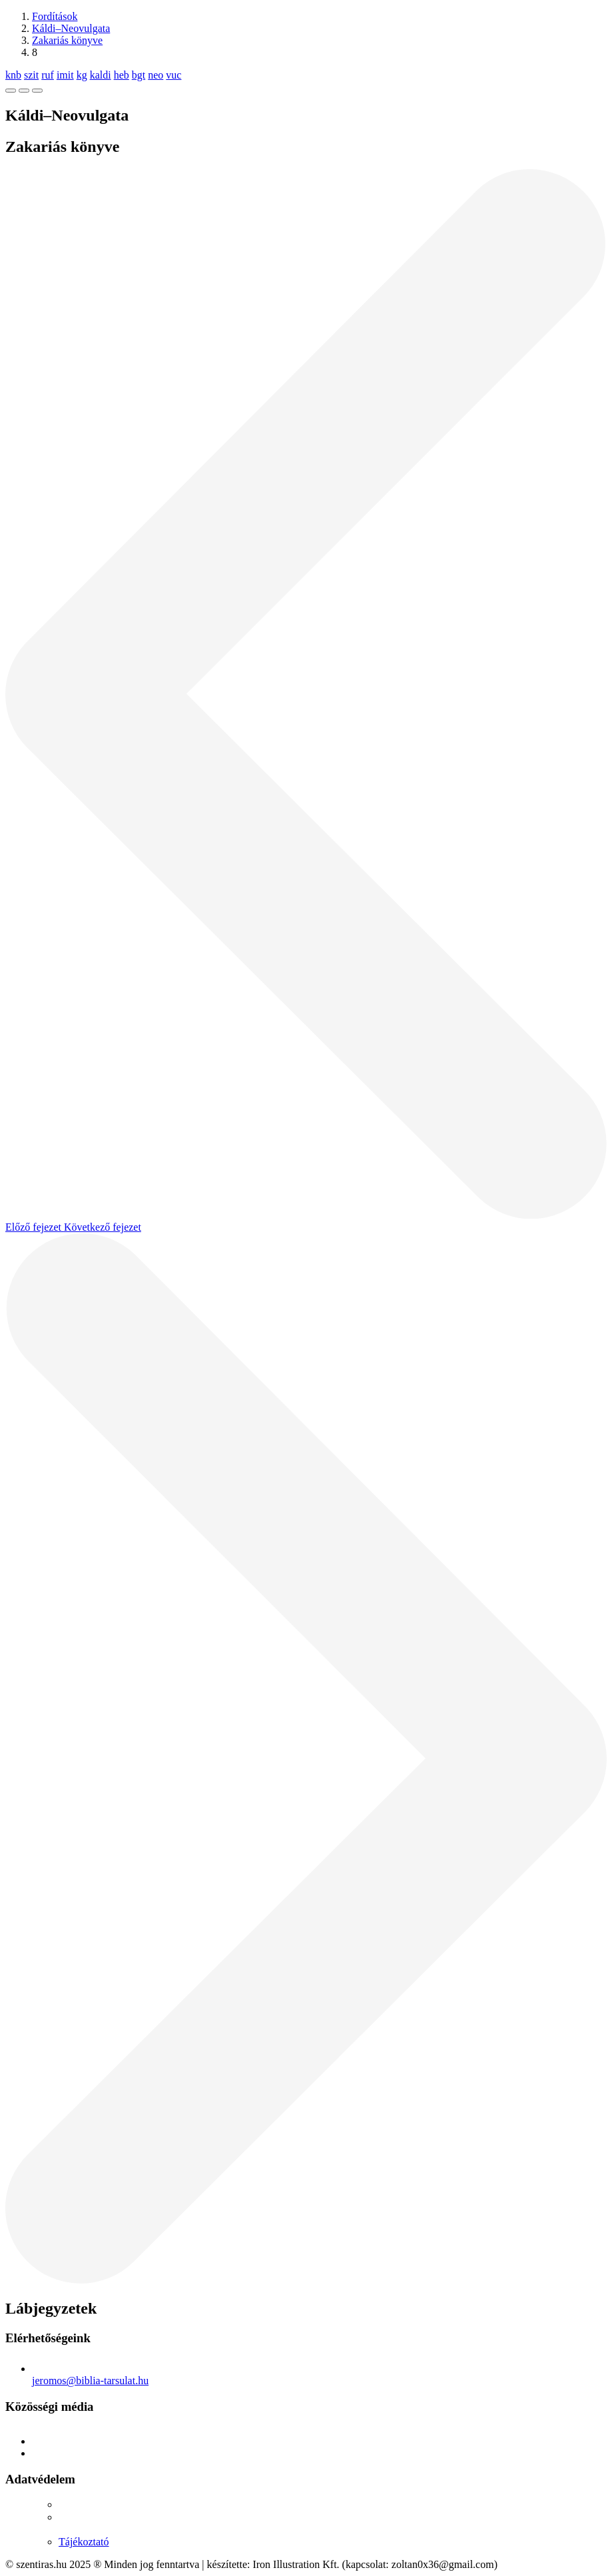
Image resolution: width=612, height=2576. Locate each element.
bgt (138, 75)
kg (82, 75)
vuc (173, 75)
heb (121, 75)
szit (31, 75)
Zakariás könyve (67, 40)
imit (65, 75)
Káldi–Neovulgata (71, 28)
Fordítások (54, 16)
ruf (47, 75)
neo (155, 75)
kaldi (100, 75)
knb (13, 75)
